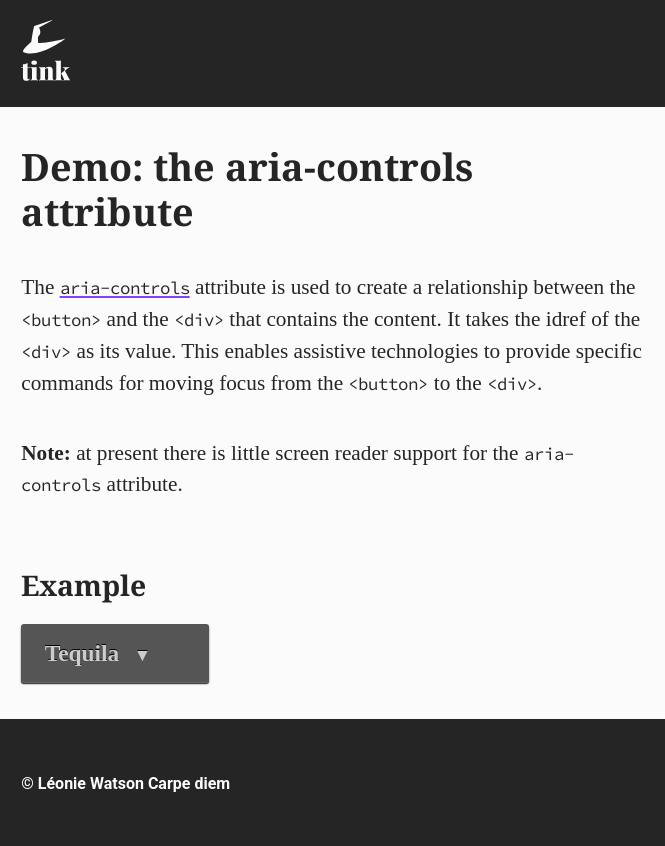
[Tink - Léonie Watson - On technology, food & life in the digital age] (45, 50)
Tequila (98, 653)
